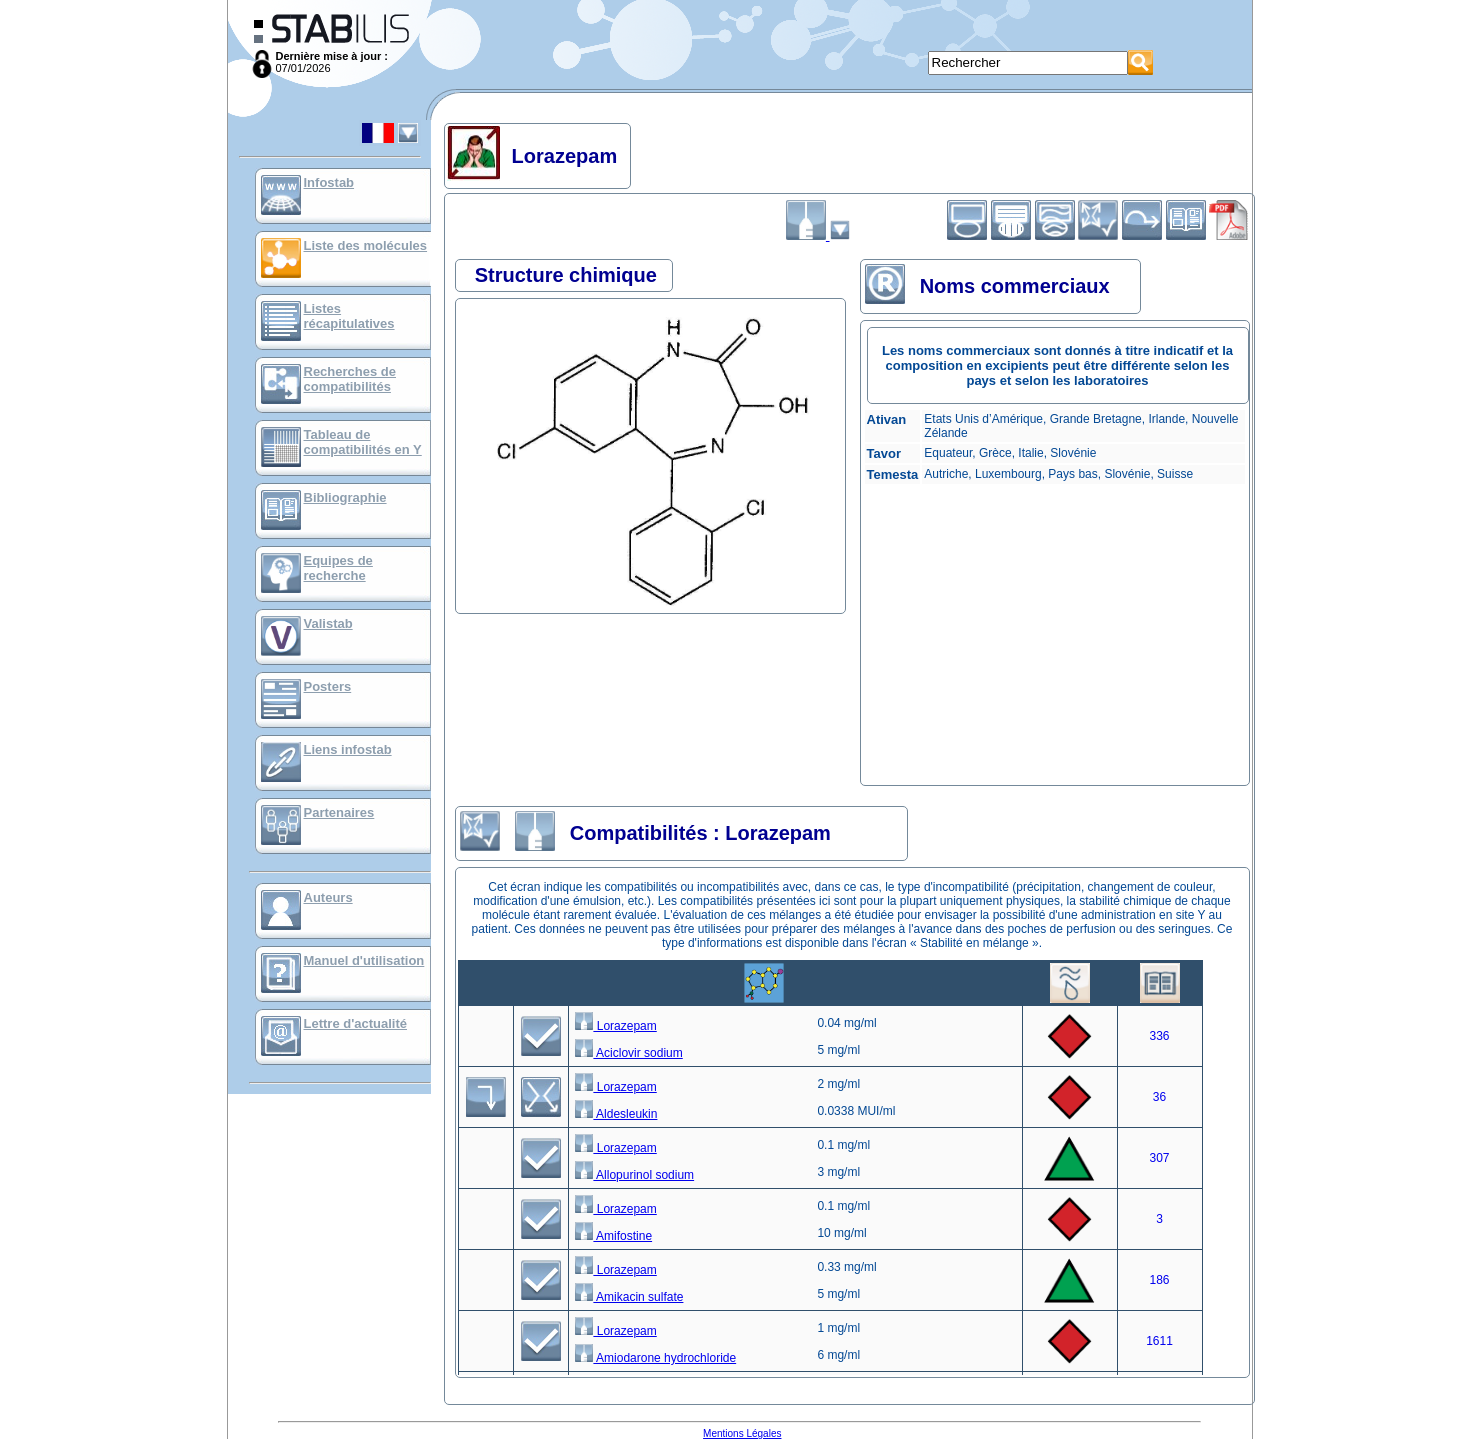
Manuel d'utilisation (364, 960)
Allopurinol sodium (634, 1175)
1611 (1159, 1341)
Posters (328, 686)
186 (1159, 1280)
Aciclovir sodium (628, 1053)
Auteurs (328, 897)
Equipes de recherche (338, 568)
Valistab (328, 623)
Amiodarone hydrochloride (655, 1358)
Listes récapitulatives (349, 316)
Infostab (329, 182)
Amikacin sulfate (629, 1297)
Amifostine (613, 1236)
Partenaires (339, 812)
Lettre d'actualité (356, 1023)
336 (1159, 1036)
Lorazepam (615, 1026)
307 (1159, 1158)
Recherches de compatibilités (350, 379)
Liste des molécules (366, 245)
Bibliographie (345, 497)
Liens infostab (348, 749)
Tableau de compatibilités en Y (363, 442)
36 (1159, 1097)
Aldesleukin (616, 1114)
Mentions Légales (742, 1433)
